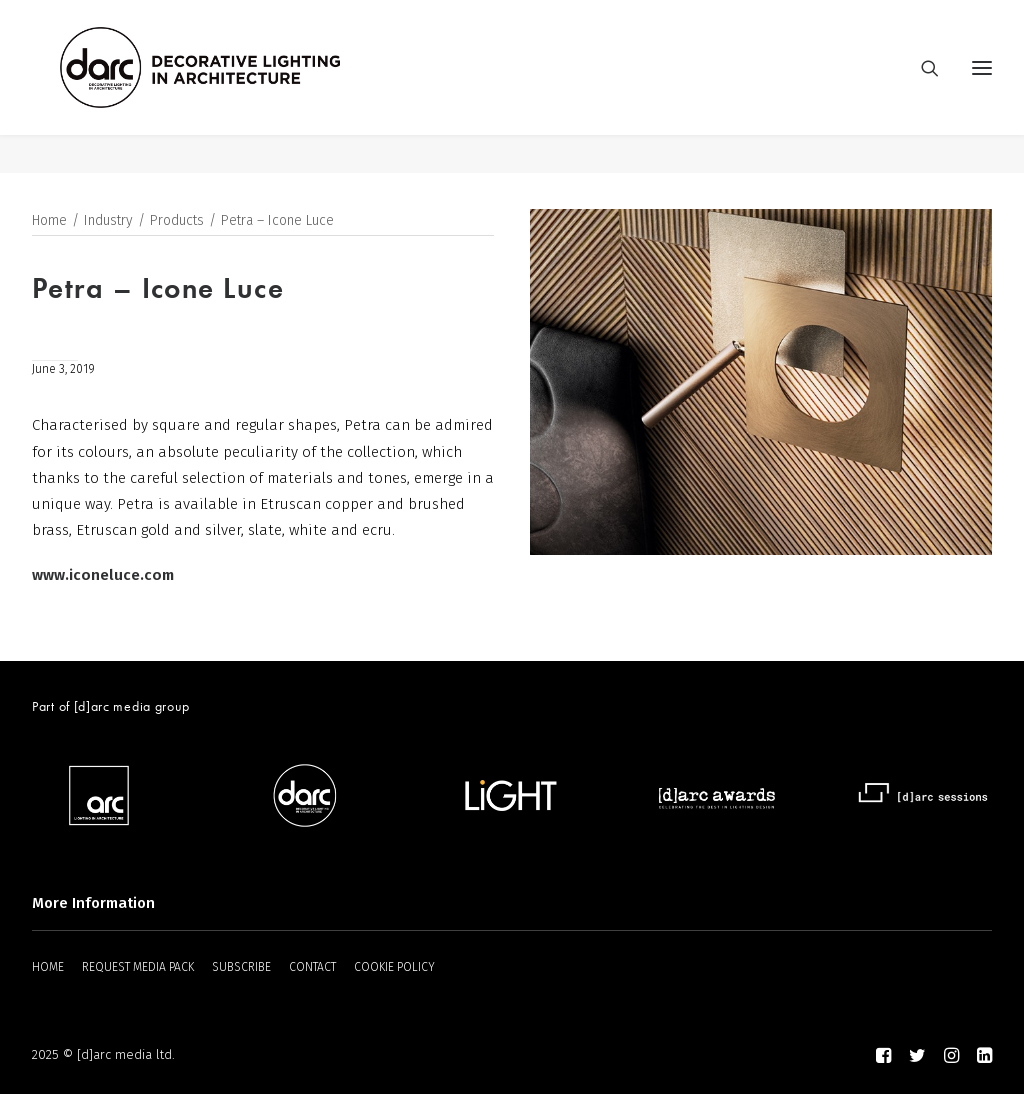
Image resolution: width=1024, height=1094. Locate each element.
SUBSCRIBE (241, 967)
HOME (48, 967)
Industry (108, 221)
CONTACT (312, 967)
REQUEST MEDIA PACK (138, 967)
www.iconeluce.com (103, 576)
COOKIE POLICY (394, 967)
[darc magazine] (239, 87)
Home (49, 221)
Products (177, 221)
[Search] (921, 87)
